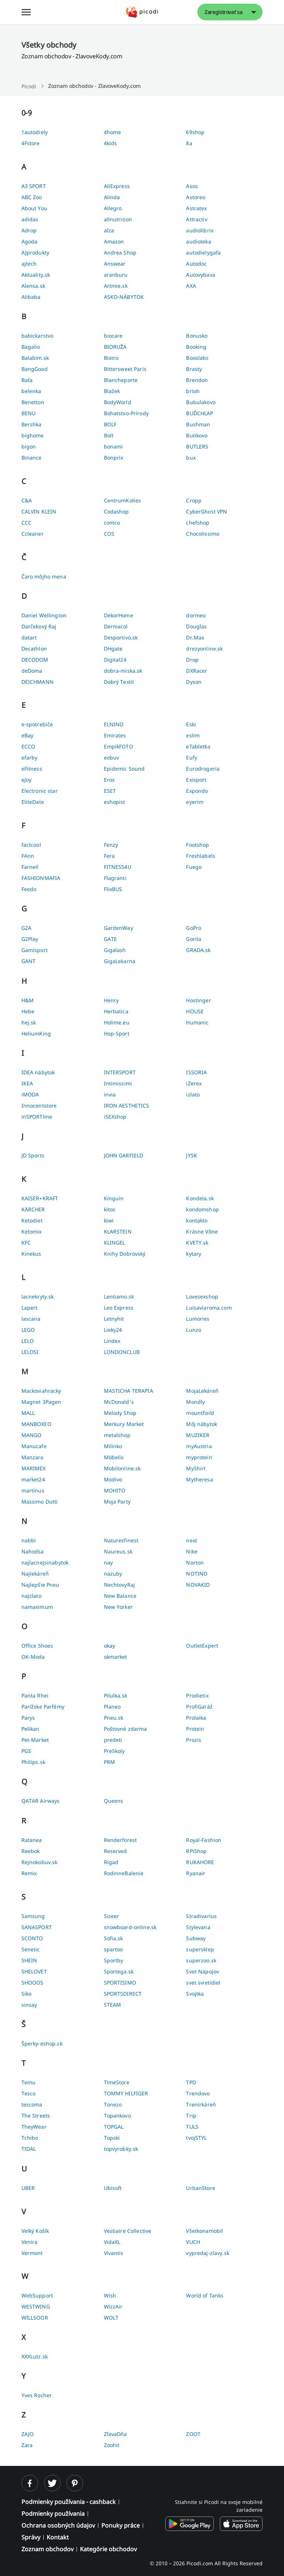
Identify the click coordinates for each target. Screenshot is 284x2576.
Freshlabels (200, 855)
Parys (28, 1717)
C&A (26, 500)
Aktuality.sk (35, 274)
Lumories (197, 1318)
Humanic (197, 1022)
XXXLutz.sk (34, 2356)
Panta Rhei (34, 1695)
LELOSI (30, 1351)
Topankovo (117, 2115)
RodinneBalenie (124, 1873)
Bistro (111, 357)
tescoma (32, 2104)
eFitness (31, 768)
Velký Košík (35, 2230)
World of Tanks (204, 2295)
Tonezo (113, 2104)
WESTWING (35, 2306)
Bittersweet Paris (125, 368)
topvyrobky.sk (121, 2148)
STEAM (112, 2004)
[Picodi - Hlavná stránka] (142, 12)
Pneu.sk (114, 1717)
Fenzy (111, 844)
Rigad (111, 1862)
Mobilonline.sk (122, 1468)
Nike (191, 1551)
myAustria (199, 1446)
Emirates (115, 735)
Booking (196, 346)
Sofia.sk (113, 1938)
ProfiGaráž (199, 1706)
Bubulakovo (200, 402)
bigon (28, 446)
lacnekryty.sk (37, 1296)
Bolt (109, 435)
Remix (29, 1873)
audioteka (198, 241)
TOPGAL (114, 2126)
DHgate (113, 648)
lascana (31, 1318)
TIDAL (28, 2148)
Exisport (196, 779)
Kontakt (58, 2537)
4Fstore (30, 143)
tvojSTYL (196, 2137)
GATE (110, 938)
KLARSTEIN (118, 1231)
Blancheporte (121, 379)
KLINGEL (114, 1242)
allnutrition (118, 219)
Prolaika (196, 1717)
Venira (29, 2241)
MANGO (31, 1435)
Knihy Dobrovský (125, 1253)
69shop (195, 132)
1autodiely (34, 132)
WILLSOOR (34, 2317)
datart (29, 637)
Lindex (112, 1340)
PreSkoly (114, 1750)
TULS (192, 2126)
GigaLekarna (120, 961)
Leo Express (119, 1307)
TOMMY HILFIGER (126, 2093)
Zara (27, 2445)
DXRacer (196, 670)
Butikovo (196, 435)
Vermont (32, 2252)
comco (112, 522)
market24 (33, 1479)
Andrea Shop (120, 252)
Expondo (197, 790)
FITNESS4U (117, 866)
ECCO (28, 746)
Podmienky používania (53, 2514)
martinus (32, 1490)
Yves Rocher (36, 2395)
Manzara (32, 1457)
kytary (193, 1253)
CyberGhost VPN (206, 511)
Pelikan (30, 1728)
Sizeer (111, 1916)
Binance (31, 457)
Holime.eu (116, 1022)
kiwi (109, 1220)
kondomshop (202, 1209)
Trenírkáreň (201, 2104)
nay (108, 1562)
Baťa (27, 379)
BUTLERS (197, 446)
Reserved (115, 1851)
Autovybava (200, 274)
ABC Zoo (31, 197)
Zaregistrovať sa (223, 12)
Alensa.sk (33, 285)
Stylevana (198, 1927)
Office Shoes (37, 1645)
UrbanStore (200, 2187)
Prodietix (197, 1695)
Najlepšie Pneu (40, 1584)
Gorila (193, 938)
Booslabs (197, 357)
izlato (193, 1094)
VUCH (193, 2241)
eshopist (114, 801)
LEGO (28, 1329)
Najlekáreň (35, 1573)
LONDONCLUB (122, 1351)
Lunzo (193, 1329)
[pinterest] (75, 2483)
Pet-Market (35, 1739)
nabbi (28, 1540)
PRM (109, 1761)
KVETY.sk (197, 1242)
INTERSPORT (120, 1072)
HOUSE (195, 1011)
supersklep (200, 1949)
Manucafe (34, 1446)
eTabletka (198, 746)
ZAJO (27, 2433)
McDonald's (119, 1401)
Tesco (28, 2093)
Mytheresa (199, 1479)
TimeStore (116, 2082)
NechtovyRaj (119, 1584)
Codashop (116, 511)
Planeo (112, 1706)
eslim (193, 735)
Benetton (32, 402)
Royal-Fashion (203, 1839)
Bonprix (114, 457)
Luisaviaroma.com (208, 1307)
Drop (192, 659)
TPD (191, 2082)
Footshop (197, 844)
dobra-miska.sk (123, 670)
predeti (113, 1739)
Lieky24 (113, 1329)
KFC (26, 1242)
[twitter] (52, 2483)
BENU (28, 413)
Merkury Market (124, 1423)
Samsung (33, 1916)
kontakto (196, 1220)
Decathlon (34, 648)
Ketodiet (32, 1220)
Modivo (113, 1479)
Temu (28, 2082)
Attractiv (196, 219)
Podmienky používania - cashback (68, 2502)
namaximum (37, 1606)
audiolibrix (199, 230)
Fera (109, 855)
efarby (29, 757)
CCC (26, 522)
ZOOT (193, 2433)
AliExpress (117, 186)
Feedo (29, 889)
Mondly (195, 1401)
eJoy (26, 779)
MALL (28, 1412)
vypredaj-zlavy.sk (207, 2252)
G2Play (29, 938)
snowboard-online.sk (130, 1927)
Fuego (194, 866)
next (191, 1540)
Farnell (30, 866)
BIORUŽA (115, 346)
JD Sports (32, 1155)
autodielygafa (203, 252)
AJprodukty (35, 252)
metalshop (117, 1435)
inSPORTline (37, 1116)
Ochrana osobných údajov (58, 2525)
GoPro (193, 927)
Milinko (113, 1446)
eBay (27, 735)
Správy (30, 2537)
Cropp (194, 500)
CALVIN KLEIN (39, 511)
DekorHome (118, 615)
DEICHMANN (37, 681)
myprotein (199, 1457)
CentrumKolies (122, 500)
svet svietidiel (203, 1982)
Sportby (114, 1960)
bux (190, 457)
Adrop (29, 230)
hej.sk (28, 1022)
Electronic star (39, 790)
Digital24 (115, 659)
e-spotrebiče (37, 724)
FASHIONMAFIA (41, 877)
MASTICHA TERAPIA (128, 1390)
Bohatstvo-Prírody (126, 413)
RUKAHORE (200, 1862)
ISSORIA (196, 1072)
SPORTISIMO (120, 1982)
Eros (109, 779)
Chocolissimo (202, 533)
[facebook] (29, 2483)
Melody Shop (120, 1412)
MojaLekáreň (202, 1390)
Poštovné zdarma (125, 1728)
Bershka (31, 424)
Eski (191, 724)
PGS (26, 1750)
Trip (191, 2115)
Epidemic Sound (124, 768)
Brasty (194, 368)
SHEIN (29, 1960)
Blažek (112, 391)
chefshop (197, 522)
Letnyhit (114, 1318)
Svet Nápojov (202, 1971)
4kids (110, 143)
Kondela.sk (199, 1198)
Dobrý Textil (119, 681)
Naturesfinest (121, 1540)
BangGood (34, 368)
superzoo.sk (201, 1960)
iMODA (30, 1094)
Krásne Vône (202, 1231)
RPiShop (196, 1851)
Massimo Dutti (39, 1501)
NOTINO (196, 1573)
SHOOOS (32, 1982)
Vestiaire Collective (128, 2230)
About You (34, 208)
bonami (113, 446)
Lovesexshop (202, 1296)
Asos (192, 186)
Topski (112, 2137)
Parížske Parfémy (42, 1706)
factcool (31, 844)
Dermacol (116, 626)
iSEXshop (115, 1116)
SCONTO (32, 1938)
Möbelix (114, 1457)
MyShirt (196, 1468)
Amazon (114, 241)
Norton (195, 1562)
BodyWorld (117, 402)
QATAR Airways (40, 1800)
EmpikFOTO (118, 746)
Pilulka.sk (115, 1695)
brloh (193, 391)
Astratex (196, 208)
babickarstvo (37, 335)
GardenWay (118, 927)
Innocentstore (39, 1105)
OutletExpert (202, 1645)
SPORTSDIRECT (123, 1993)
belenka (31, 391)
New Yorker (118, 1606)
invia (110, 1094)
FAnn (27, 855)
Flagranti (115, 877)
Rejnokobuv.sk (39, 1862)
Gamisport (34, 949)
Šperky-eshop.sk (41, 2043)
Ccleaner (32, 533)
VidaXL (112, 2241)
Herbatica (116, 1011)
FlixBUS (113, 889)
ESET (110, 790)
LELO (27, 1340)
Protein (195, 1728)
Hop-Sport (116, 1033)
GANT (28, 961)
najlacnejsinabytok (45, 1562)
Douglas (196, 626)
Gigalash (115, 949)
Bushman (198, 424)
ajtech (29, 263)
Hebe (28, 1011)
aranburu (116, 274)
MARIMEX (33, 1468)
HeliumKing (36, 1033)
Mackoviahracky (41, 1390)
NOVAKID (198, 1584)
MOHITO (115, 1490)
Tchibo (29, 2137)
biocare (113, 335)
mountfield (200, 1412)
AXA (191, 285)
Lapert (29, 1307)
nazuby (113, 1573)
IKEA (27, 1083)
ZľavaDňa (115, 2433)
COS (109, 533)
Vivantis (114, 2252)
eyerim (194, 801)
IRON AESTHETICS (126, 1105)
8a (189, 143)
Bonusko (196, 335)
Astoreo (195, 197)
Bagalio (30, 346)
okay (109, 1645)
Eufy (191, 757)
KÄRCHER (33, 1209)
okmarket (115, 1656)
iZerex (194, 1083)
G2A (26, 927)
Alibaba (31, 296)
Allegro (113, 208)
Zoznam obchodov (47, 2549)
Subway (196, 1938)
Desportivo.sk (121, 637)
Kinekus (31, 1253)
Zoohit (112, 2445)
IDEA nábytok (38, 1072)
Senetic (30, 1949)
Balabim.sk (35, 357)
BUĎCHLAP (199, 413)
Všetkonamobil (204, 2230)
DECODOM (34, 659)
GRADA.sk (198, 949)
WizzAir (113, 2306)
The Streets (35, 2115)
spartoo (113, 1949)
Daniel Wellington (44, 615)
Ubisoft (113, 2187)
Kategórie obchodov (108, 2549)
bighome (32, 435)
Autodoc (196, 263)
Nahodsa (32, 1551)
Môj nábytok (201, 1423)
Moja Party (117, 1501)
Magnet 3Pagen (41, 1401)
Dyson (194, 681)
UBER (28, 2187)
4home (112, 132)
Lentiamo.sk (119, 1296)
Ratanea (31, 1839)
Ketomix (31, 1231)
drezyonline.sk (204, 648)
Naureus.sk (118, 1551)
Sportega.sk (119, 1971)
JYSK (191, 1155)
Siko (26, 1993)
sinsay (29, 2004)
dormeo (196, 615)
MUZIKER (197, 1435)
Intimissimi (118, 1083)
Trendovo (198, 2093)
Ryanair (195, 1873)
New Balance (120, 1595)
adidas (29, 219)
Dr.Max (195, 637)
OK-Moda (33, 1656)
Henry (111, 1000)
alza (109, 230)
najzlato (31, 1595)
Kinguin (114, 1198)
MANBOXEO (36, 1423)
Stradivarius (201, 1916)
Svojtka (195, 1993)
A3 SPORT (33, 186)
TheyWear (34, 2126)
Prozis (193, 1739)
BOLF (110, 424)
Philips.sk (33, 1761)
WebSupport (37, 2295)
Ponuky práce (120, 2525)
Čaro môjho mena (43, 576)
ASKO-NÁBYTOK (124, 296)
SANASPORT (36, 1927)
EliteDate (32, 801)
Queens (114, 1800)
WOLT (111, 2317)
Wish (110, 2295)
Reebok (30, 1851)
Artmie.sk (116, 285)
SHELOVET (34, 1971)
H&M (27, 1000)
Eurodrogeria (203, 768)
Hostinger (198, 1000)
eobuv (111, 757)
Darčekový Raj (39, 626)
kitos (110, 1209)
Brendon (197, 379)
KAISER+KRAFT (39, 1198)
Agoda (29, 241)
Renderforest (120, 1839)
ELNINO (114, 724)
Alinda (112, 197)
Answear (115, 263)
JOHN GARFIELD (123, 1155)
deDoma (32, 670)
